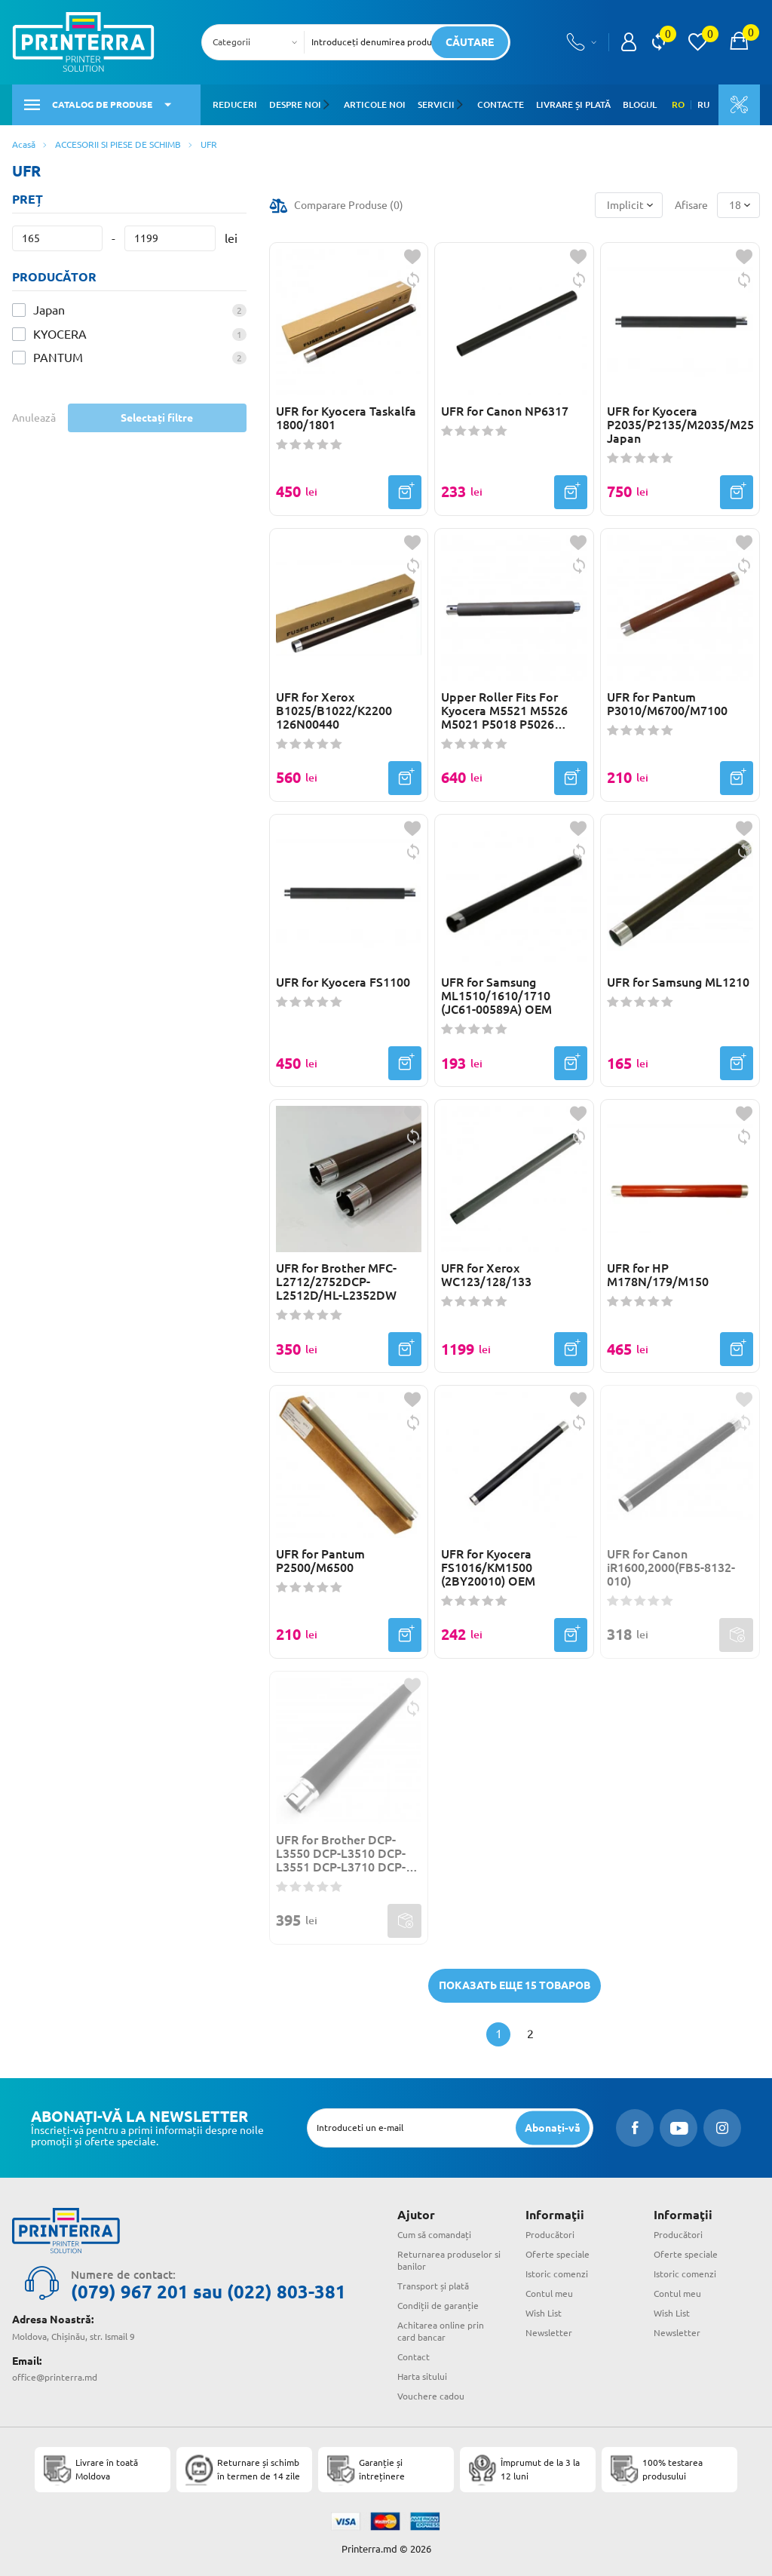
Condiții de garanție (438, 2305)
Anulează (34, 418)
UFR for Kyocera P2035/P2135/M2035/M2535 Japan (680, 424)
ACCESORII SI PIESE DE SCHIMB (118, 144)
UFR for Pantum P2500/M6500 (320, 1560)
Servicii (435, 104)
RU (703, 104)
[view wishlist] (697, 42)
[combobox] (257, 42)
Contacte (499, 104)
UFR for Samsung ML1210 (678, 982)
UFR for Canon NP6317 (504, 411)
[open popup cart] (739, 42)
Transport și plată (433, 2286)
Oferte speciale (557, 2254)
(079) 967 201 (129, 2292)
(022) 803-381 (286, 2292)
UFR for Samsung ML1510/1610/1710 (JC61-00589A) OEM (496, 995)
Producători (549, 2235)
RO (678, 104)
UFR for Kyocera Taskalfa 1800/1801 (346, 417)
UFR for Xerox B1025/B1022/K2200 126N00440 (334, 710)
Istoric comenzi (556, 2274)
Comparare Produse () (348, 205)
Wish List (543, 2313)
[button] (328, 105)
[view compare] (658, 42)
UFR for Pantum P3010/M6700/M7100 (667, 703)
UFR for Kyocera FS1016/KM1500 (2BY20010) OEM (488, 1567)
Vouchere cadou (430, 2396)
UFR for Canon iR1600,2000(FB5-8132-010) (671, 1567)
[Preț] (57, 238)
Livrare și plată (572, 104)
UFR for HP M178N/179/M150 (658, 1274)
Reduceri (235, 104)
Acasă (23, 144)
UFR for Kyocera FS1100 (343, 982)
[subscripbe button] (553, 2128)
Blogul (638, 104)
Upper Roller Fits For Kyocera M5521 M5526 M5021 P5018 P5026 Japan (504, 710)
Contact (413, 2357)
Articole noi (374, 104)
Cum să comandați (434, 2235)
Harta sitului (422, 2376)
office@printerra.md (54, 2377)
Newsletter (548, 2333)
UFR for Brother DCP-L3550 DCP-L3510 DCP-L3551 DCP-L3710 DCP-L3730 (341, 1853)
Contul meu (549, 2293)
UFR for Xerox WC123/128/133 (486, 1274)
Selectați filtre (157, 418)
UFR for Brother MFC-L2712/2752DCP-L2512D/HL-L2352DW (336, 1281)
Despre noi (295, 104)
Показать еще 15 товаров (514, 1985)
